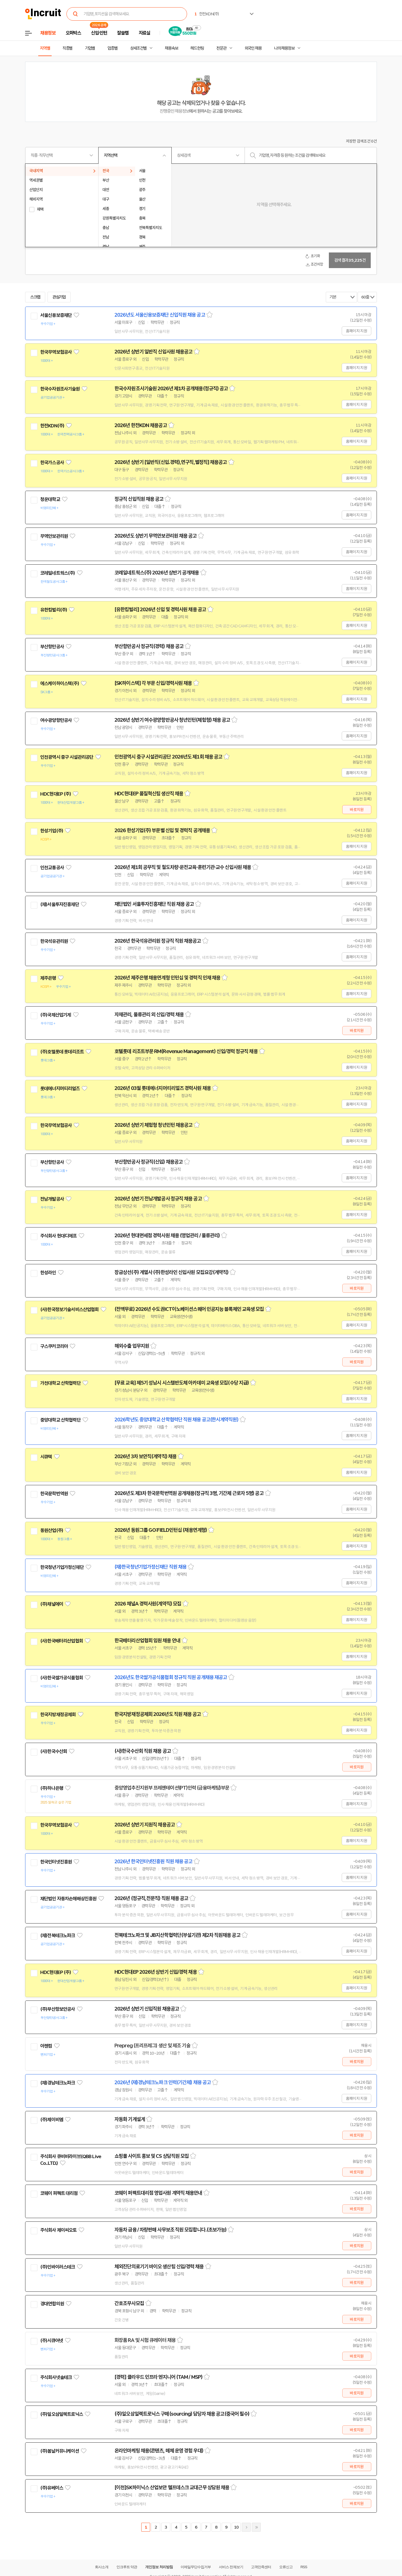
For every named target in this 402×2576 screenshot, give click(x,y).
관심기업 (59, 297)
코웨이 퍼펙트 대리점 (59, 2193)
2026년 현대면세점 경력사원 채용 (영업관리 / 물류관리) (167, 1235)
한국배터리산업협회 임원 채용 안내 (147, 1640)
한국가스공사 (52, 462)
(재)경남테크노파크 (57, 2083)
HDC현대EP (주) (55, 794)
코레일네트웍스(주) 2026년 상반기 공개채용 (156, 572)
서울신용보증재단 (56, 315)
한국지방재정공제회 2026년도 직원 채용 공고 (157, 1714)
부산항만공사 (52, 647)
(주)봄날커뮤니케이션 (59, 2451)
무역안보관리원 (54, 536)
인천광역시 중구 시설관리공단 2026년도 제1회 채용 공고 (168, 756)
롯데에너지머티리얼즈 (60, 1088)
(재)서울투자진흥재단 (59, 904)
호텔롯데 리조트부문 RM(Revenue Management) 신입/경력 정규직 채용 (186, 1051)
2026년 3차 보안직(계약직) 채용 (145, 1456)
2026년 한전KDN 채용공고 (140, 425)
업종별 (112, 48)
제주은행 (48, 978)
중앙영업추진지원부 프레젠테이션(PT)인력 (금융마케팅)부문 (171, 1788)
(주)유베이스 (51, 2488)
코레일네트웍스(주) (57, 573)
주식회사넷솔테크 (56, 2377)
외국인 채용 (253, 48)
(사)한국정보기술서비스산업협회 (69, 1309)
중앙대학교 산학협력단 (60, 1420)
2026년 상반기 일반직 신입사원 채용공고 (153, 351)
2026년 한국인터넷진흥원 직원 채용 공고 (153, 1861)
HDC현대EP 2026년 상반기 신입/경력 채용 (155, 1972)
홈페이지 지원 (356, 330)
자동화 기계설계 (129, 2119)
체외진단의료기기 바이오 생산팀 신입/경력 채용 (159, 2266)
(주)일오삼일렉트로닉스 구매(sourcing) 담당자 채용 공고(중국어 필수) (181, 2414)
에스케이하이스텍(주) (59, 683)
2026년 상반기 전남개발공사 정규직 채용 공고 (158, 1198)
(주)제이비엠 (51, 2120)
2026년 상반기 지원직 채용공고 (144, 1824)
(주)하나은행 (51, 1788)
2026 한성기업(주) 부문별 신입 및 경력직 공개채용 (162, 830)
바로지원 (356, 809)
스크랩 (35, 297)
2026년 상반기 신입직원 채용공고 (146, 2009)
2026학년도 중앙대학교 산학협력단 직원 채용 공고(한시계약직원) (176, 1419)
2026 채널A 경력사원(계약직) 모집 (147, 1603)
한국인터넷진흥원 (56, 1862)
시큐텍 (46, 1457)
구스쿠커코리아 (54, 1346)
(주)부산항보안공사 (57, 2009)
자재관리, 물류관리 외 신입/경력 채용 (149, 1014)
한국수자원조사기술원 (60, 389)
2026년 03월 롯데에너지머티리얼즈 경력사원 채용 (162, 1088)
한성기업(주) (51, 831)
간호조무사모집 (129, 2303)
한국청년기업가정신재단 (62, 1567)
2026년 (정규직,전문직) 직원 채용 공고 (151, 1898)
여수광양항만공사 (56, 720)
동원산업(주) (51, 1530)
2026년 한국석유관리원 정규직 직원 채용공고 (157, 941)
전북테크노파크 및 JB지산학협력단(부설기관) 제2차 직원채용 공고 (177, 1935)
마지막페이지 (256, 2527)
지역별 (45, 48)
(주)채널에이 (51, 1604)
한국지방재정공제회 (58, 1714)
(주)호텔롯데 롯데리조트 (62, 1052)
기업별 (90, 48)
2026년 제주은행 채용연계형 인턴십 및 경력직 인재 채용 (167, 977)
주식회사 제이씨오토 (58, 2230)
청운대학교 (50, 499)
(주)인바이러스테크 (57, 2267)
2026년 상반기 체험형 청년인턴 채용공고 (153, 1125)
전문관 (221, 48)
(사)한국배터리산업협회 (61, 1641)
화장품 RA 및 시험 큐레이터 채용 (145, 2340)
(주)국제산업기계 (55, 1015)
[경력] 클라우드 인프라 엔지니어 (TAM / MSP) (158, 2377)
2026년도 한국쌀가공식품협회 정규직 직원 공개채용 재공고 (170, 1677)
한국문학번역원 (54, 1494)
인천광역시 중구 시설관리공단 (66, 757)
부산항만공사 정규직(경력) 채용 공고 (148, 646)
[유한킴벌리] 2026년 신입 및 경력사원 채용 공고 (160, 609)
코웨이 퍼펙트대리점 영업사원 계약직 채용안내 (158, 2193)
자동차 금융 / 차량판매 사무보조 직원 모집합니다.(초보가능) (170, 2229)
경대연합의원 (52, 2304)
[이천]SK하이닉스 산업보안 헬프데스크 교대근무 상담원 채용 (171, 2487)
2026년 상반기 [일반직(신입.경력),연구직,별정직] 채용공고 (170, 462)
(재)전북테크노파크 (57, 1935)
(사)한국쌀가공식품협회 (61, 1678)
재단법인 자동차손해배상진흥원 (68, 1899)
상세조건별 (138, 48)
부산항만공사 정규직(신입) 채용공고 (148, 1162)
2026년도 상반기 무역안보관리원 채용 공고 (155, 536)
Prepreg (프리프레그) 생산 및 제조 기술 (152, 2045)
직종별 (68, 48)
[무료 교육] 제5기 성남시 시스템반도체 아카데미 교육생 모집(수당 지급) (181, 1383)
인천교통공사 (52, 868)
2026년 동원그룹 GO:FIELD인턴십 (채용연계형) (160, 1530)
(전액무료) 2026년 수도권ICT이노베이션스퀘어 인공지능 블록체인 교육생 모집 (189, 1309)
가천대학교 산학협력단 (60, 1383)
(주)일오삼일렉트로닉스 (61, 2414)
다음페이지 (246, 2527)
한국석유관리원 (54, 941)
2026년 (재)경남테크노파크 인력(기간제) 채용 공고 (162, 2082)
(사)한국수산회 (53, 1751)
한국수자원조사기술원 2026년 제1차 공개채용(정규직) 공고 (171, 388)
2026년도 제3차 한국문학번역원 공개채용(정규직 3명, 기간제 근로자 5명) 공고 (189, 1493)
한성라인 (48, 1273)
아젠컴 (46, 2046)
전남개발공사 (52, 1199)
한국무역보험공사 (56, 352)
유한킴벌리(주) (53, 610)
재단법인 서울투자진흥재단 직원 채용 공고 (154, 904)
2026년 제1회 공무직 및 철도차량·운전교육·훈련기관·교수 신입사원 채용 (182, 867)
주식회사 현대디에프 (58, 1236)
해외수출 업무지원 (131, 1346)
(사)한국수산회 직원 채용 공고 (142, 1751)
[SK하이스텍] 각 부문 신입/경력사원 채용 (153, 683)
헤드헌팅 (197, 48)
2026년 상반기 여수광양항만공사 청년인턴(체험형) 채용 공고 (172, 720)
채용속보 (171, 48)
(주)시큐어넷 (51, 2340)
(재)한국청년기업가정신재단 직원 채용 (150, 1567)
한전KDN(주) (52, 426)
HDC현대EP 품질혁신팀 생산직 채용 (148, 793)
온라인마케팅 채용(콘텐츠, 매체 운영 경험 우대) (158, 2450)
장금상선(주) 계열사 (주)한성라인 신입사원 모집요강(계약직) (171, 1272)
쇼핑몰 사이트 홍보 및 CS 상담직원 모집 (151, 2156)
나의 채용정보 (284, 48)
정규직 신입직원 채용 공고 (138, 499)
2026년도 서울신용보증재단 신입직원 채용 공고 (159, 315)
